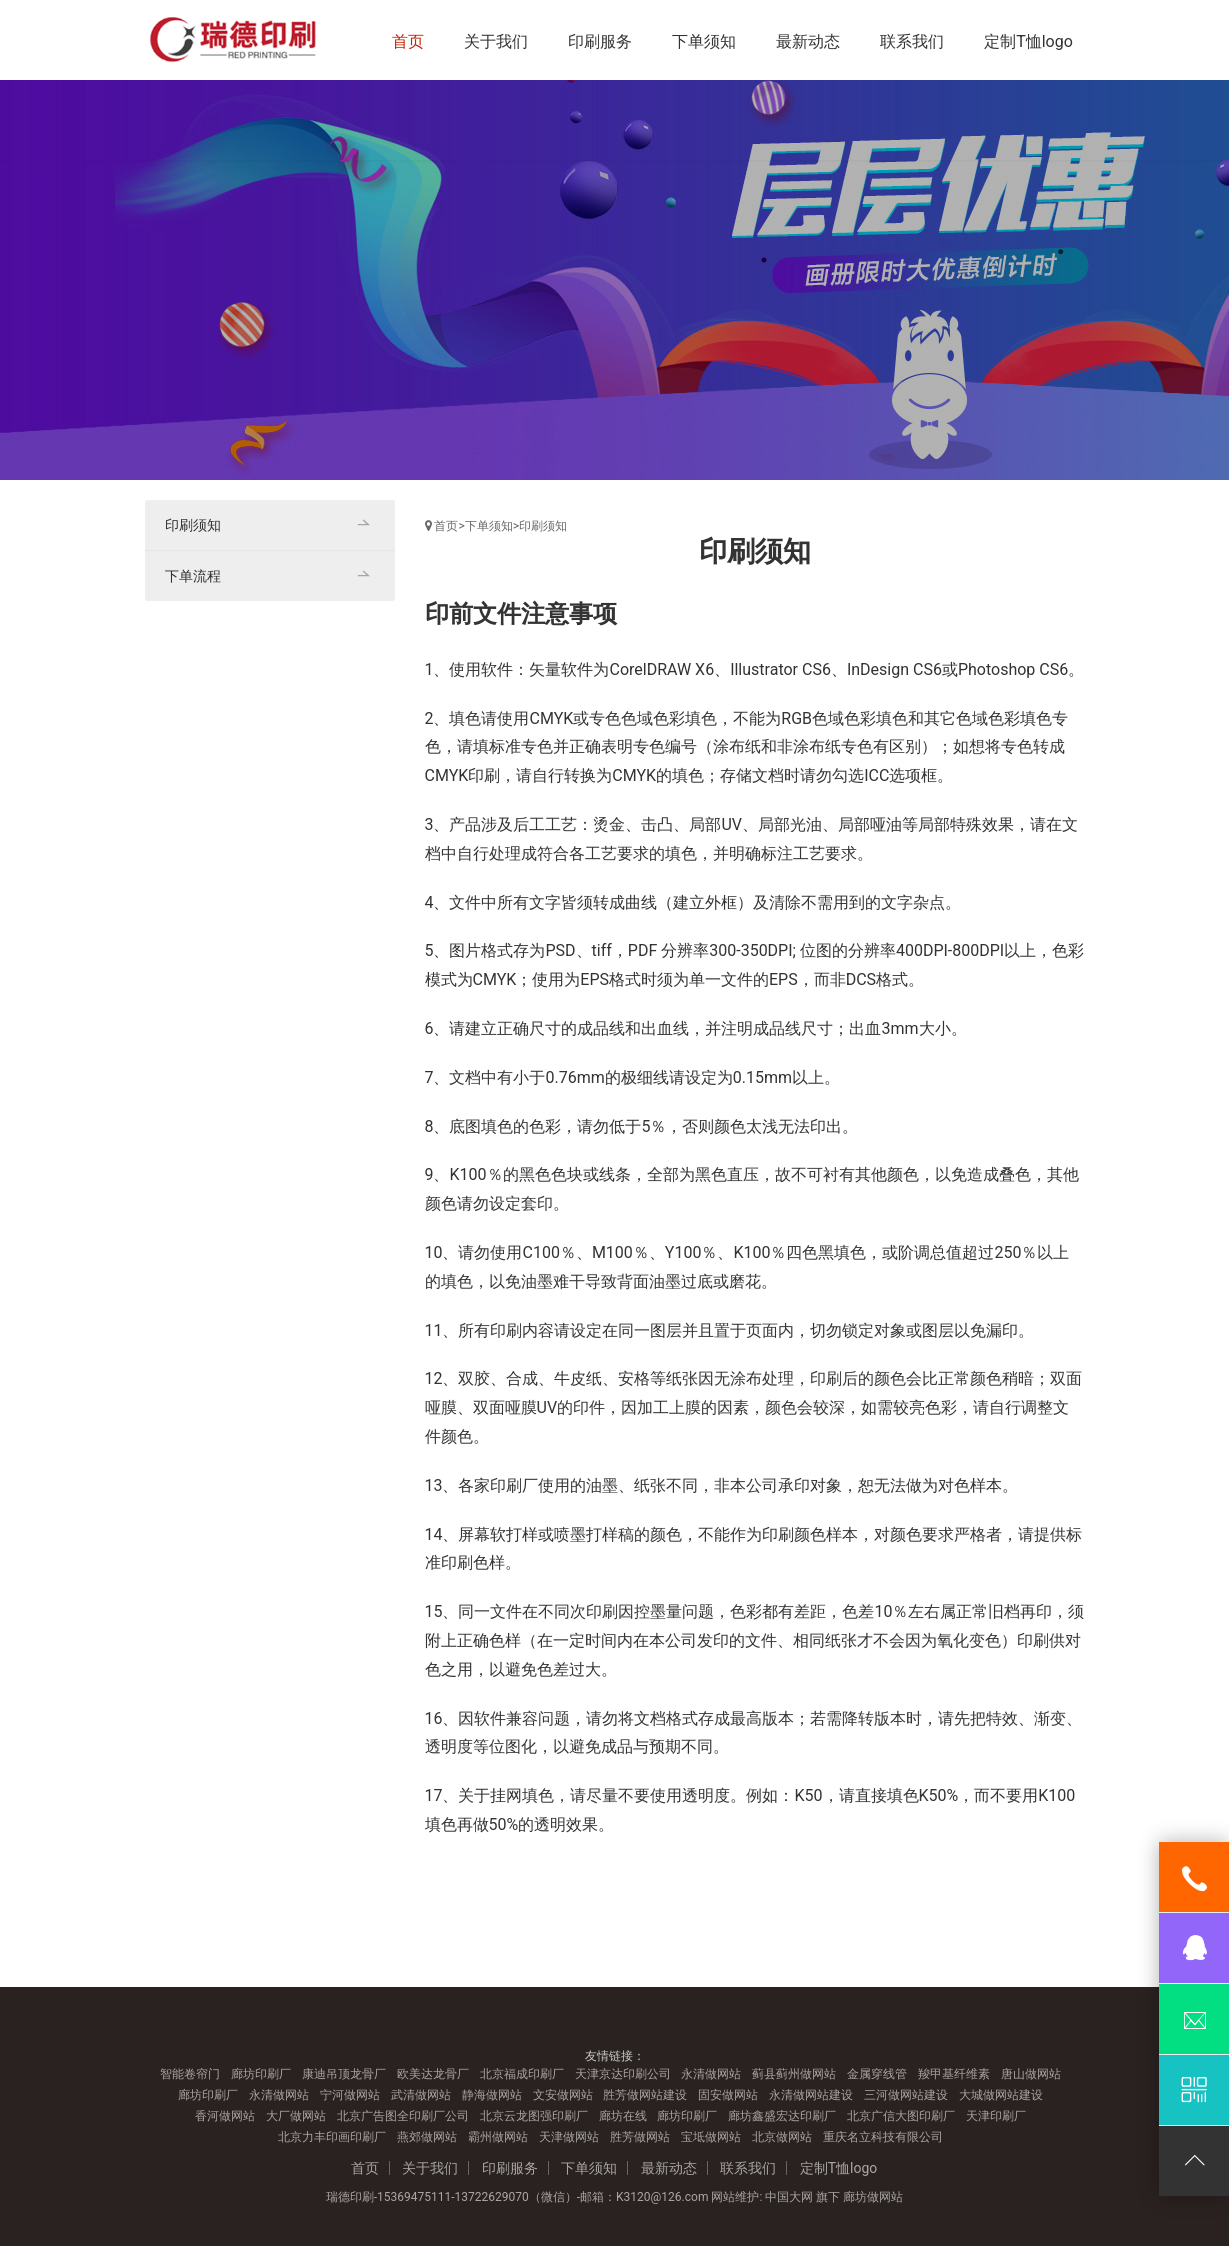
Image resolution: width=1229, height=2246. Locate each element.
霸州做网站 (498, 2137)
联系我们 (912, 41)
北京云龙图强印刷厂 (534, 2116)
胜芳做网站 (640, 2137)
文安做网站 (563, 2095)
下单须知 (704, 41)
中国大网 (789, 2197)
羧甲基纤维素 (954, 2074)
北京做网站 (782, 2137)
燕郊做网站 (427, 2137)
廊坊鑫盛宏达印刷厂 (782, 2116)
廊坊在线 (623, 2116)
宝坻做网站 (711, 2137)
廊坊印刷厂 (261, 2074)
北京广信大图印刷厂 (901, 2116)
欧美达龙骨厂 (433, 2074)
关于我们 (496, 41)
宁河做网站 (350, 2095)
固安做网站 (728, 2095)
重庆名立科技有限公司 (883, 2137)
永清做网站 (711, 2074)
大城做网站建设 (1001, 2095)
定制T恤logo (1028, 41)
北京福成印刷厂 (522, 2074)
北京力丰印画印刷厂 (332, 2137)
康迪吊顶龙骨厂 (344, 2074)
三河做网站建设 (906, 2095)
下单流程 (193, 576)
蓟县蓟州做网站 (794, 2074)
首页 (408, 41)
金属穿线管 (877, 2074)
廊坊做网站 (873, 2197)
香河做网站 (225, 2116)
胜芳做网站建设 (645, 2095)
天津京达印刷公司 (623, 2074)
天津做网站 (569, 2137)
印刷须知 (543, 526)
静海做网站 (492, 2095)
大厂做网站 (296, 2116)
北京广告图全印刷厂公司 (403, 2116)
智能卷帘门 (190, 2074)
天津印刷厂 (996, 2116)
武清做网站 (421, 2095)
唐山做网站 (1031, 2074)
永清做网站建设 (811, 2095)
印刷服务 (600, 41)
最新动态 (808, 41)
